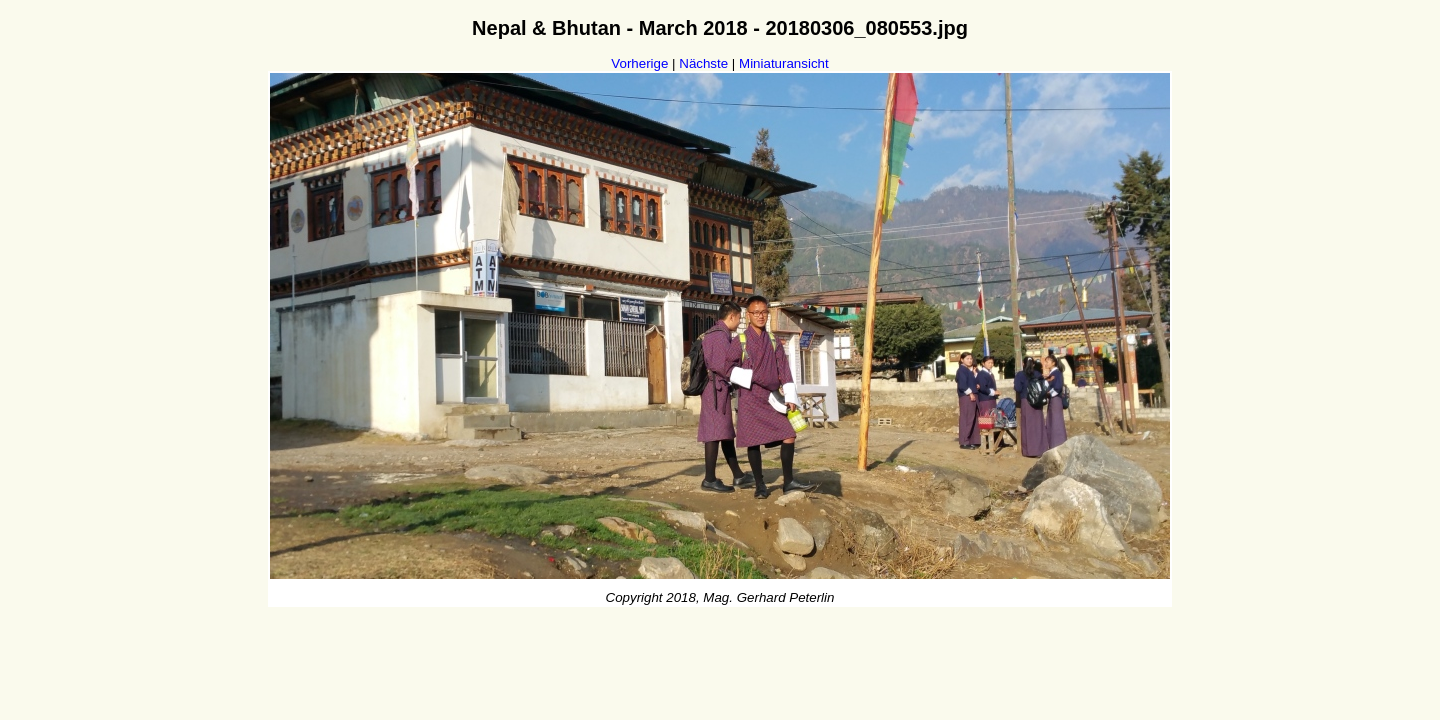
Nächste (703, 63)
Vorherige (639, 63)
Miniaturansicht (784, 63)
